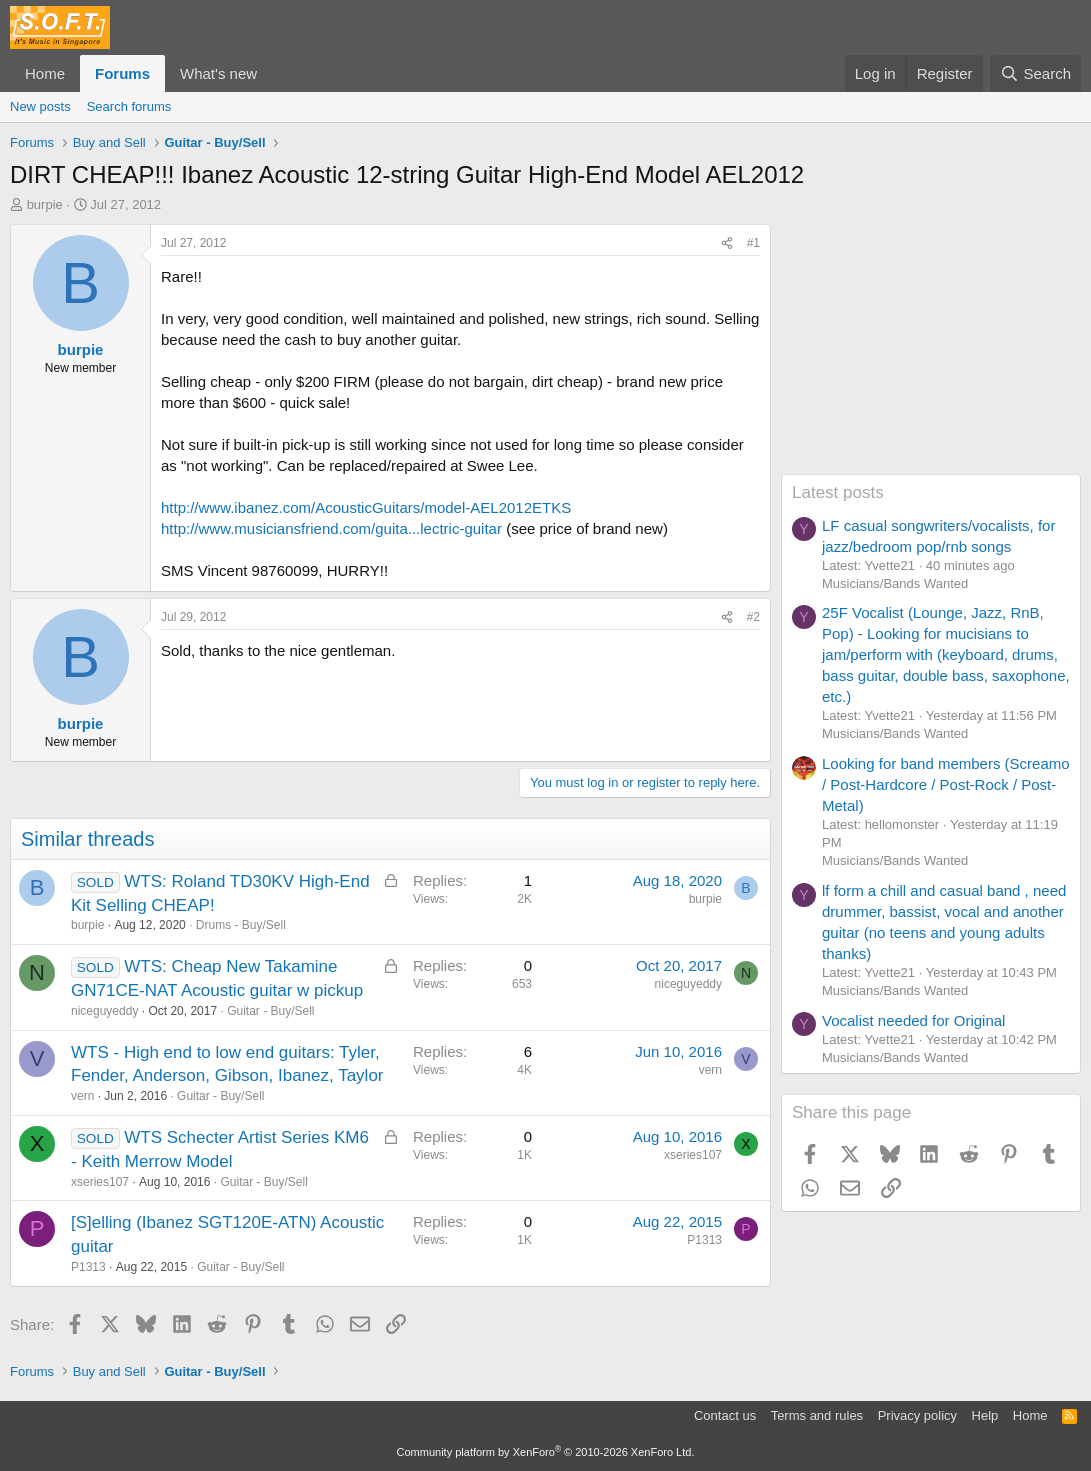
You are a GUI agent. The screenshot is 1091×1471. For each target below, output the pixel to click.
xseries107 (100, 1182)
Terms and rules (817, 1415)
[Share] (727, 243)
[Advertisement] (931, 349)
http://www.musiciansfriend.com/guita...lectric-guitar (331, 528)
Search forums (129, 106)
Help (985, 1415)
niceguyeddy (104, 1011)
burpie (45, 204)
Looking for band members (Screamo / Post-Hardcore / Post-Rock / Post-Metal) (946, 784)
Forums (122, 73)
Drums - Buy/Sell (241, 925)
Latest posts (838, 492)
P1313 (88, 1267)
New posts (40, 106)
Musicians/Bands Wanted (895, 583)
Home (45, 73)
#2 (753, 617)
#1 (753, 243)
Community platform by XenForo (546, 1452)
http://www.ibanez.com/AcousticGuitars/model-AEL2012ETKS (366, 507)
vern (82, 1096)
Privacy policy (917, 1415)
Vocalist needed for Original (913, 1020)
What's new (218, 73)
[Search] (1035, 73)
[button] (273, 73)
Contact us (725, 1415)
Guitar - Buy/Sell (270, 1011)
